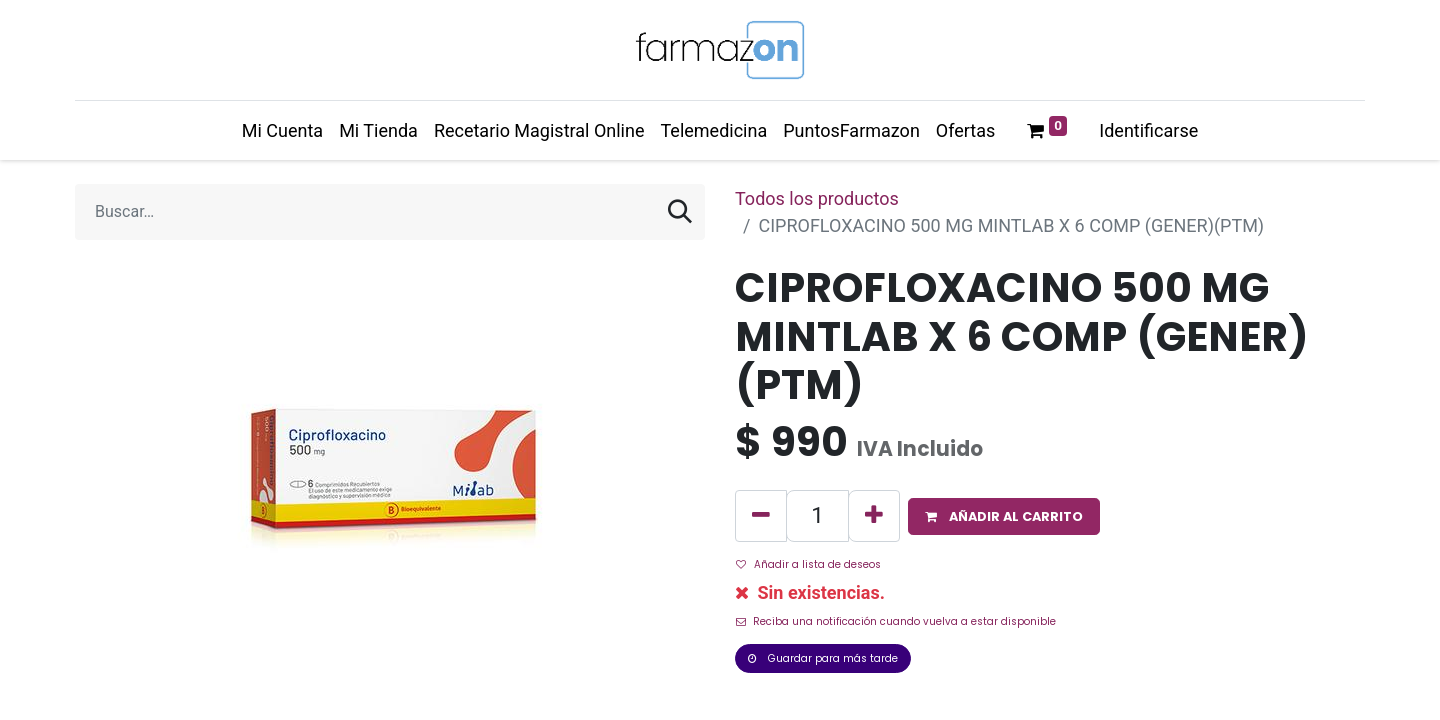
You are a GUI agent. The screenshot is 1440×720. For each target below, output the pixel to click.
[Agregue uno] (874, 516)
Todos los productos (817, 198)
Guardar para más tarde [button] (823, 658)
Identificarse (1148, 130)
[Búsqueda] (680, 212)
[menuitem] (282, 130)
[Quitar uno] (761, 516)
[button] (1004, 516)
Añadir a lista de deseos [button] (808, 564)
